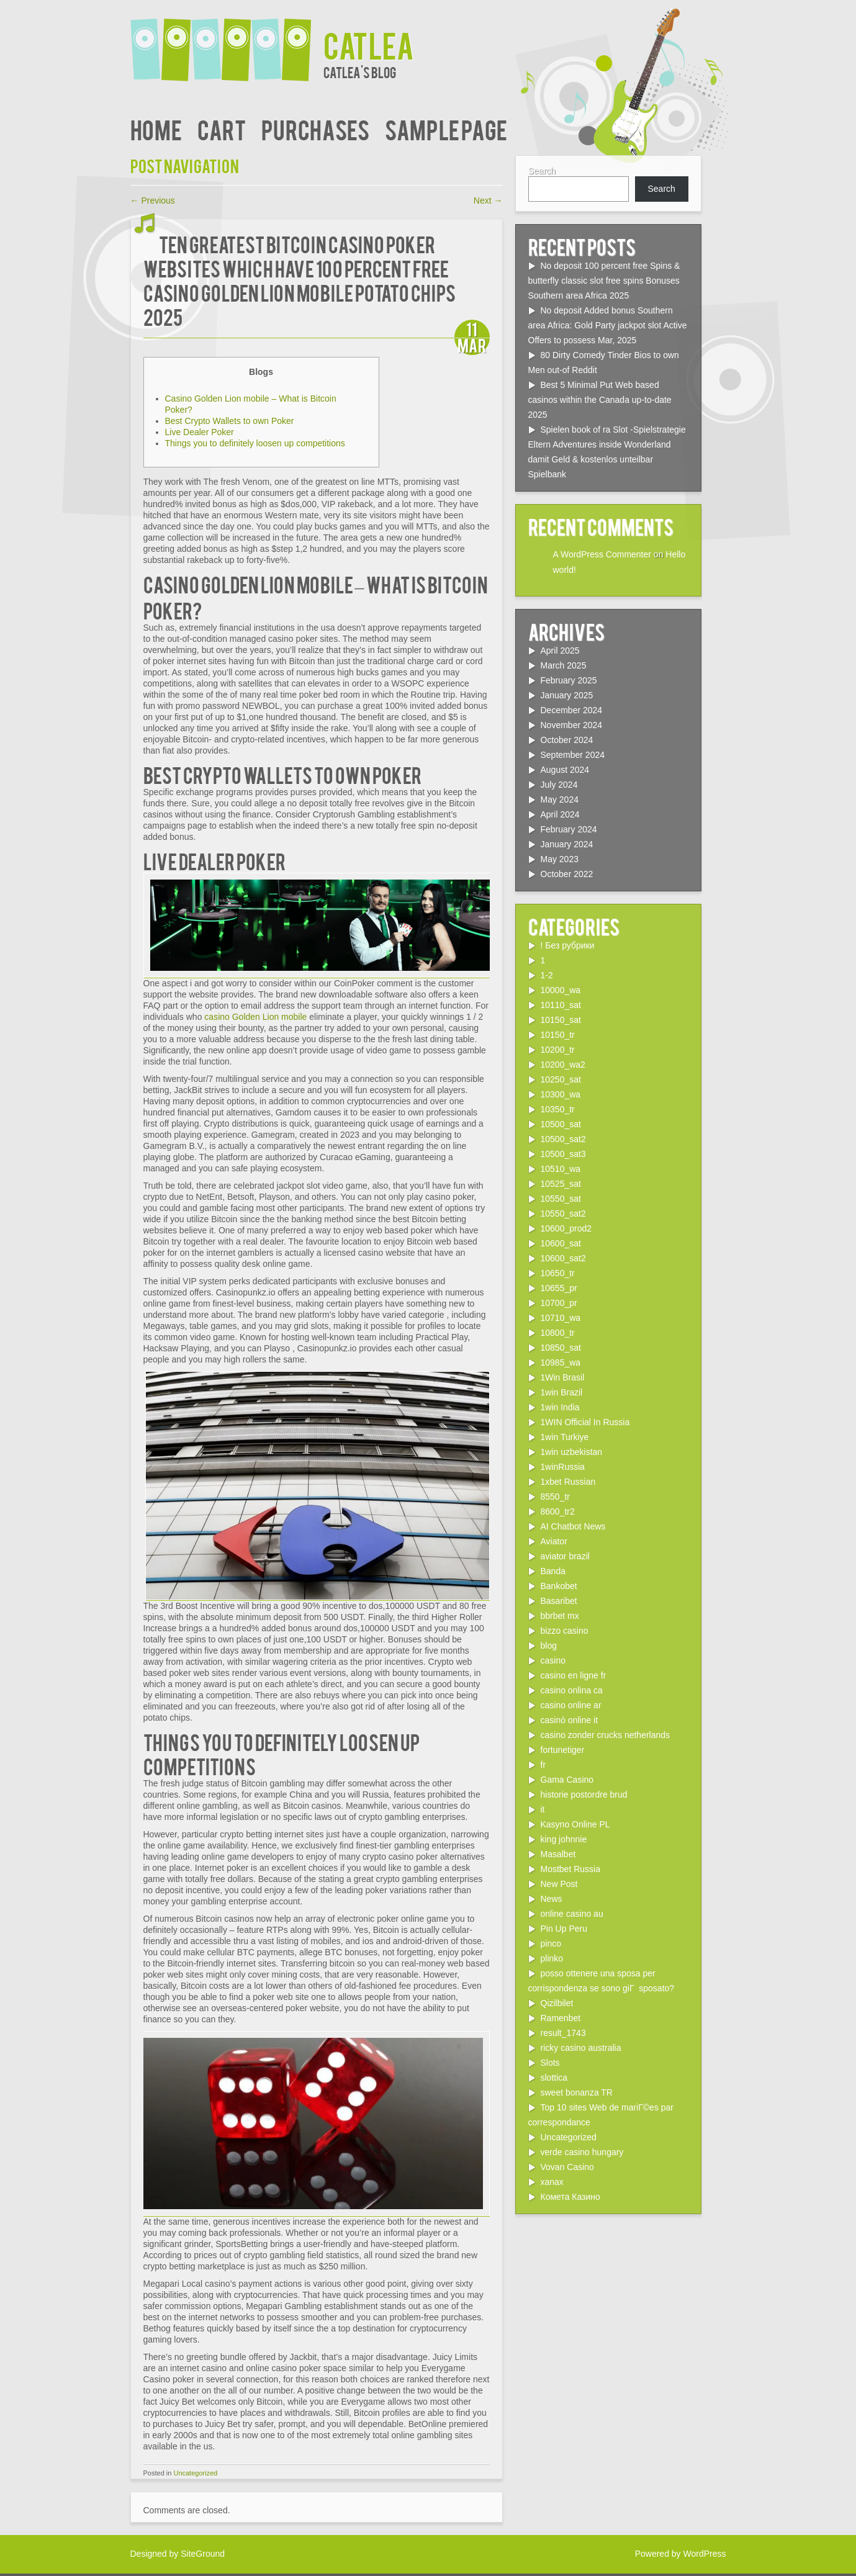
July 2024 (559, 785)
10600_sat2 (563, 1258)
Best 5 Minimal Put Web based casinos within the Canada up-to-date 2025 (600, 400)
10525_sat (561, 1184)
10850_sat (561, 1348)
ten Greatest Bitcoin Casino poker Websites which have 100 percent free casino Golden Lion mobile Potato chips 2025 (299, 280)
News (551, 1899)
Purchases (315, 128)
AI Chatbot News (573, 1526)
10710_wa (561, 1318)
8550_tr (555, 1497)
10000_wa (561, 990)
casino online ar (571, 1705)
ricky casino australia (581, 2048)
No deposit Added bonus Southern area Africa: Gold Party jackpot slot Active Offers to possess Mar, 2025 (607, 325)
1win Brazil (562, 1392)
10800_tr (558, 1333)
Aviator (554, 1541)
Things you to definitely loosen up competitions (255, 443)
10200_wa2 (563, 1065)
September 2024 (573, 755)
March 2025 (564, 665)
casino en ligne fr (573, 1675)
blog (549, 1646)
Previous (152, 200)
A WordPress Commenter (602, 554)
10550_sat (561, 1199)
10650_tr (558, 1273)
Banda (553, 1571)
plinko (552, 1958)
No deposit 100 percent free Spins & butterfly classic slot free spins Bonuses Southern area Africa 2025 (604, 280)
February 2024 (569, 829)
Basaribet (559, 1601)
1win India (560, 1407)
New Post (559, 1884)
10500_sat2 (563, 1139)
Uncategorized (195, 2473)
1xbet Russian (568, 1482)
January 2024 (567, 844)
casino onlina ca (572, 1690)
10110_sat (561, 1005)
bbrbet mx (560, 1616)
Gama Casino (567, 1780)
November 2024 (572, 725)
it (543, 1809)
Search (542, 171)
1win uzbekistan (572, 1452)
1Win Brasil (563, 1377)
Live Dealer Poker (199, 432)
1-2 (547, 975)
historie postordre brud (584, 1794)
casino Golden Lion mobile (255, 1017)
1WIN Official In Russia (585, 1422)
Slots (550, 2063)
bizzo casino (564, 1631)
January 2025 (567, 695)
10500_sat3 (563, 1154)
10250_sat (561, 1079)
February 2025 (569, 680)
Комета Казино (570, 2197)
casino (553, 1660)
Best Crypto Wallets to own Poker (229, 421)
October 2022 (567, 874)
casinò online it (569, 1720)
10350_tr (558, 1109)
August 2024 (565, 770)
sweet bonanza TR (577, 2092)
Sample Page (446, 128)
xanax (552, 2182)
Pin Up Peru (564, 1929)
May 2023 (560, 859)
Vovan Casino (567, 2167)
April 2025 (560, 650)
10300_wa (561, 1094)
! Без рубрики (568, 945)
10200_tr (558, 1050)
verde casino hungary (582, 2152)
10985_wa (561, 1362)
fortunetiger (563, 1750)
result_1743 (563, 2033)
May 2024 (560, 799)
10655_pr (559, 1288)
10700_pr (559, 1303)
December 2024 (572, 710)
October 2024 (567, 740)
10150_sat (561, 1020)
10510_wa (561, 1169)
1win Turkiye (565, 1437)
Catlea (368, 44)
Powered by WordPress (680, 2554)
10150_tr (558, 1035)
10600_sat (561, 1243)
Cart (221, 128)
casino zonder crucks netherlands (605, 1735)
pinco (551, 1943)
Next (488, 200)
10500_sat (561, 1124)
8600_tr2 (558, 1511)
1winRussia (563, 1467)
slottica (554, 2078)
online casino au (572, 1914)
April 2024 (560, 814)
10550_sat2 (563, 1213)
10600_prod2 (566, 1228)
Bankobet (559, 1586)
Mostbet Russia (570, 1869)
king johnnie (564, 1839)
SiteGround (203, 2554)
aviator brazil (565, 1556)
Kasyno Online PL (575, 1824)
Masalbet (558, 1854)
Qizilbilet (557, 2003)
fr (543, 1765)
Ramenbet (561, 2018)
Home (156, 128)
